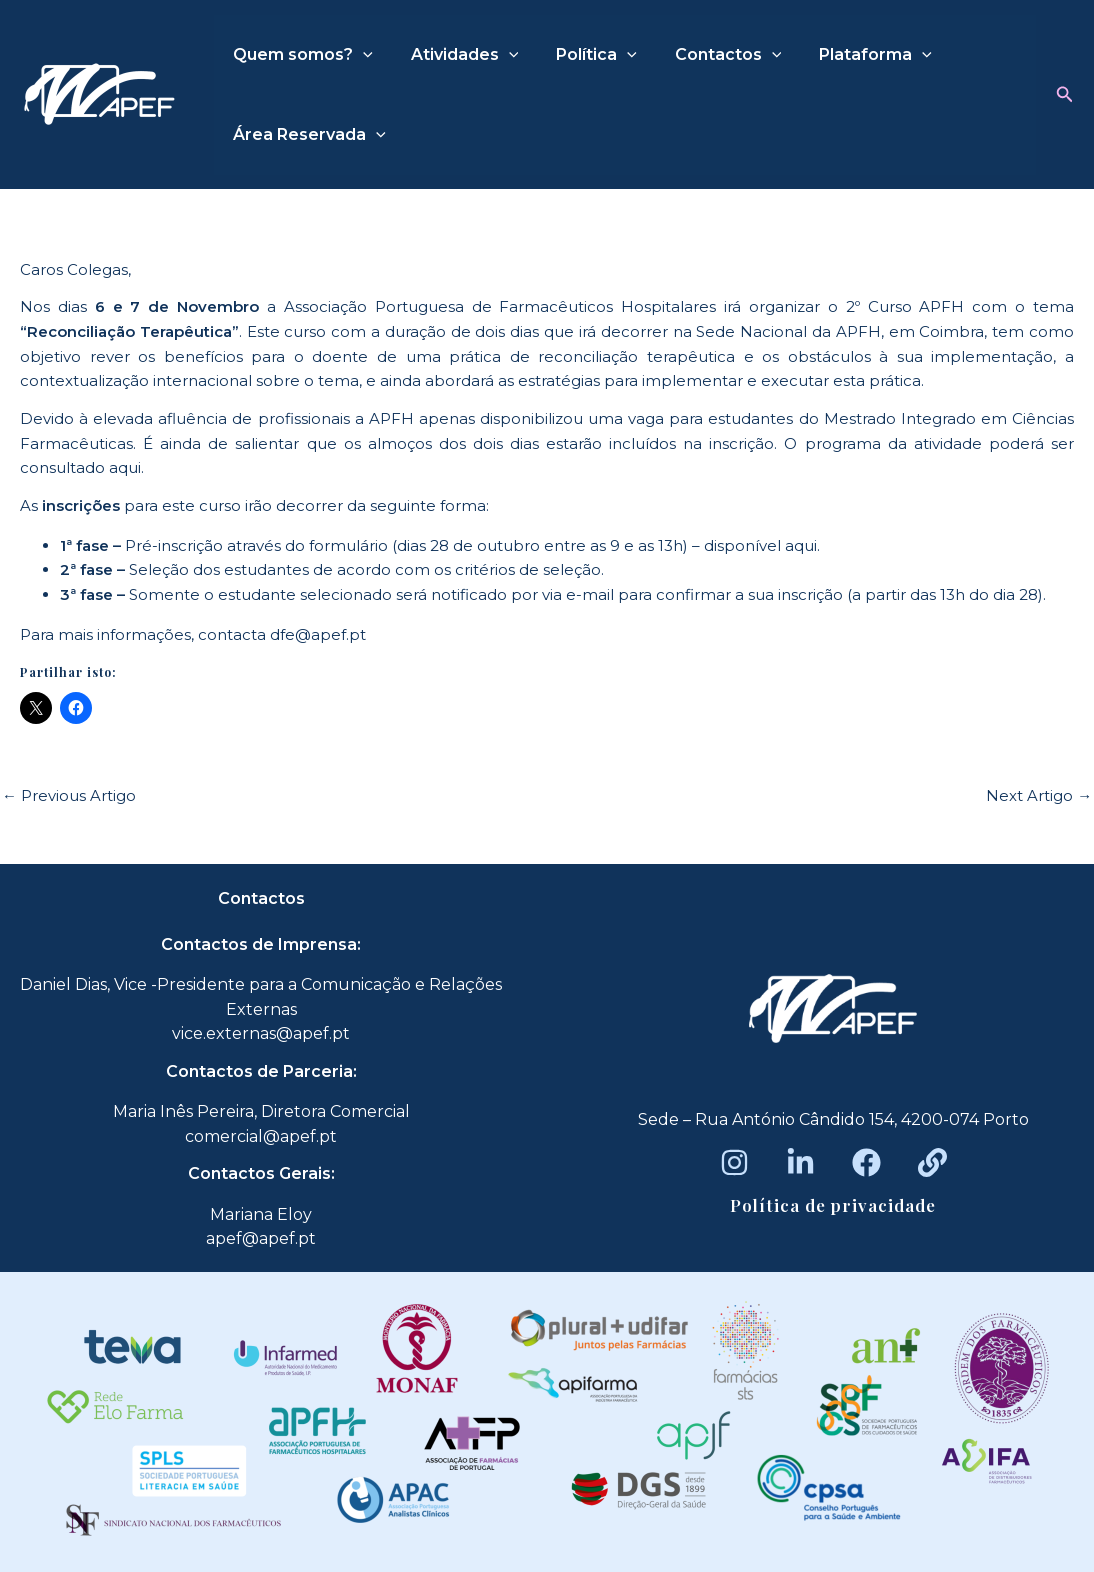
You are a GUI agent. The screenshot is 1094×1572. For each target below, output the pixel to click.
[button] (1065, 95)
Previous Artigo (69, 795)
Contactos (707, 55)
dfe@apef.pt (318, 634)
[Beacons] (932, 1162)
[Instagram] (734, 1162)
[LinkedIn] (800, 1162)
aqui (125, 467)
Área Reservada (306, 135)
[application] (360, 55)
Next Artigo (1039, 795)
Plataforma (848, 55)
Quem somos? (300, 55)
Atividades (456, 55)
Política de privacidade (833, 1205)
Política (581, 55)
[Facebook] (866, 1162)
